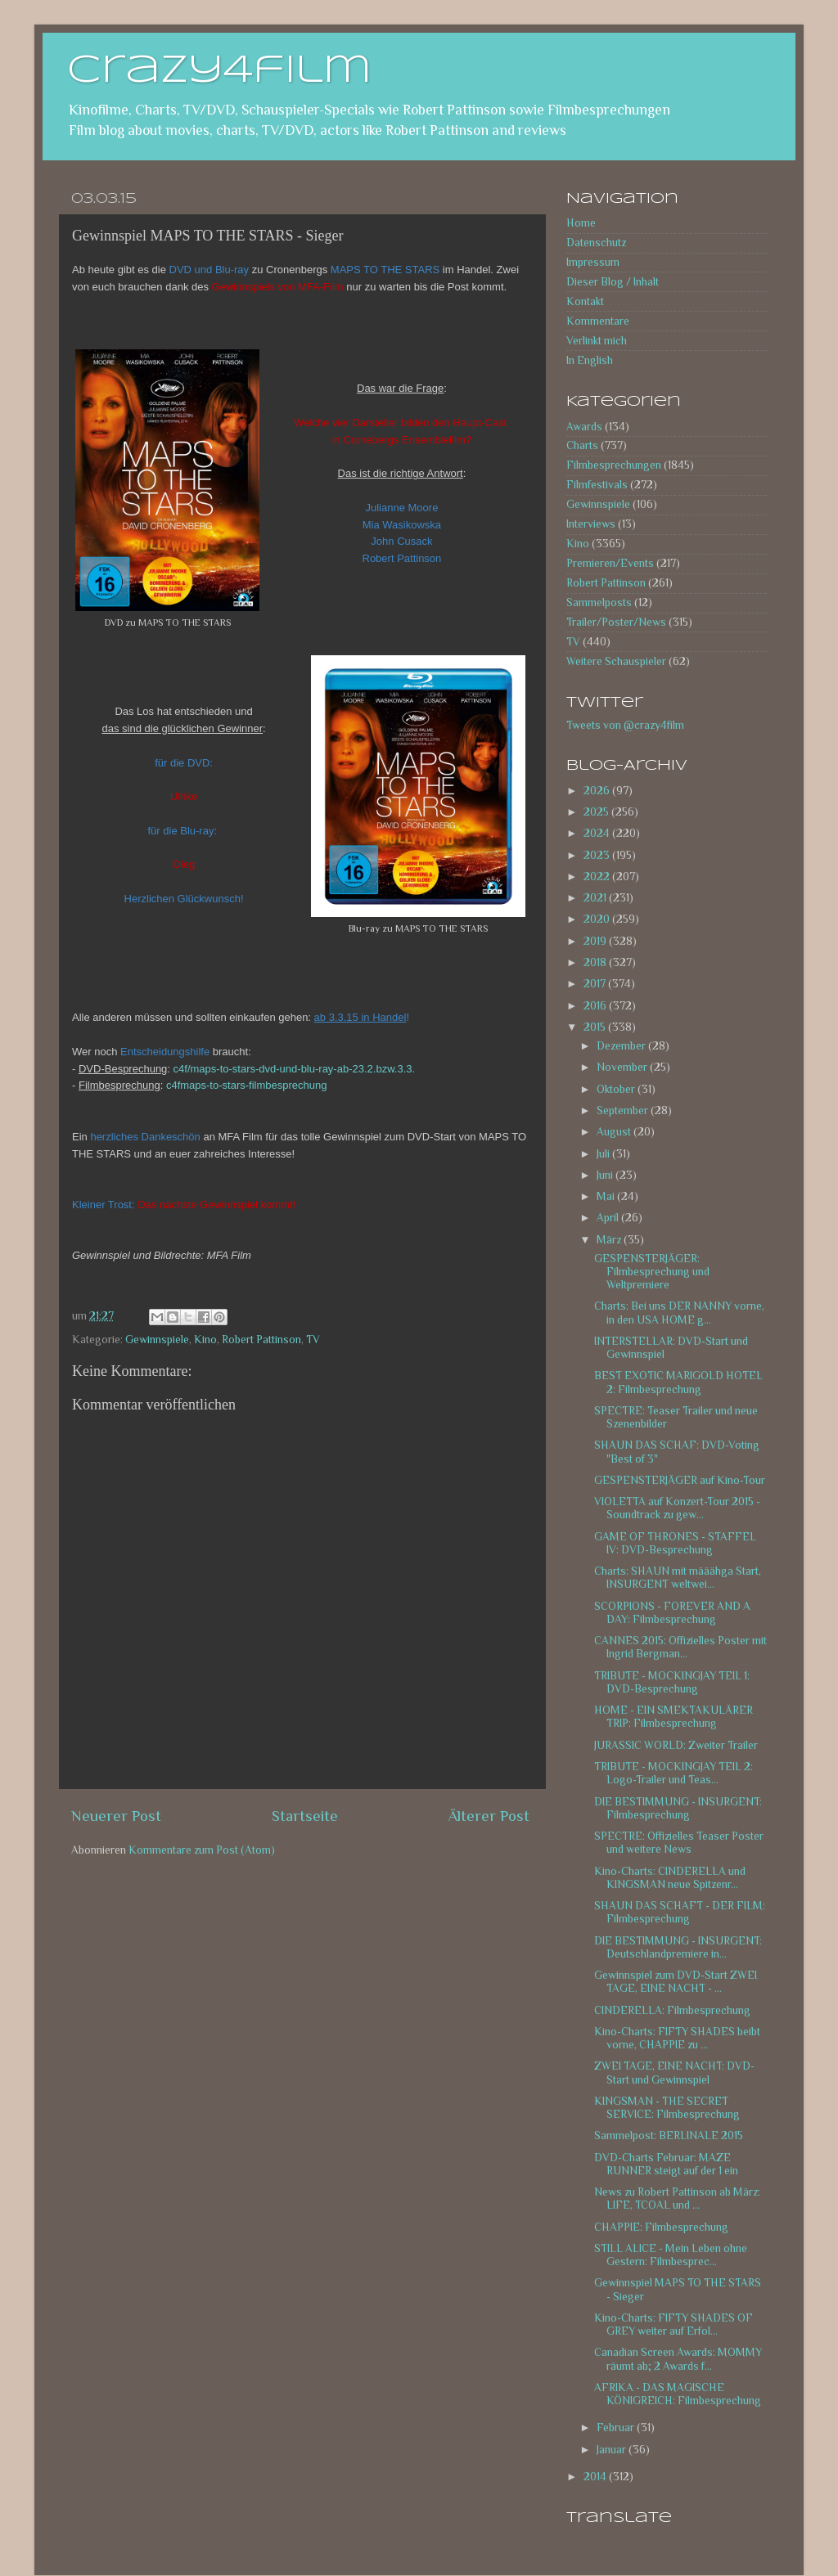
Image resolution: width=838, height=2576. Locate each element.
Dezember (622, 1046)
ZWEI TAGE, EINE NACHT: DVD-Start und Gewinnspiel (674, 2072)
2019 (596, 941)
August (615, 1132)
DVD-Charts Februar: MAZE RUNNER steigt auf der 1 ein (666, 2164)
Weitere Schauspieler (616, 661)
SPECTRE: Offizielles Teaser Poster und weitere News (679, 1842)
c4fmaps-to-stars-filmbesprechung (246, 1085)
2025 (597, 812)
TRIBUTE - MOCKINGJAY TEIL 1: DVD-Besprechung (672, 1682)
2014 (596, 2476)
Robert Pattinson (261, 1339)
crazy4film (219, 71)
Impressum (592, 262)
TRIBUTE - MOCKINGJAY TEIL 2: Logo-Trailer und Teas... (673, 1773)
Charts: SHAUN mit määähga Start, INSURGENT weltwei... (677, 1577)
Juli (604, 1154)
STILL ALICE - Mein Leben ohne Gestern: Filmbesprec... (670, 2255)
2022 (597, 876)
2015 (595, 1027)
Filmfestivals (597, 485)
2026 (597, 790)
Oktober (617, 1089)
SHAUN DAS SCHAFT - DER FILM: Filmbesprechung (679, 1912)
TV (313, 1339)
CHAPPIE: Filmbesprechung (661, 2227)
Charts (582, 445)
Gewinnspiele (157, 1339)
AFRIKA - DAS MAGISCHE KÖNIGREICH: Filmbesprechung (677, 2394)
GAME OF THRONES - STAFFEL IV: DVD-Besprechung (675, 1543)
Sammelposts (599, 602)
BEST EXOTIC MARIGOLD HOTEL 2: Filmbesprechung (678, 1382)
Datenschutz (596, 242)
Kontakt (585, 301)
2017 (595, 984)
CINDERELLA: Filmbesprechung (672, 2010)
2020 (597, 919)
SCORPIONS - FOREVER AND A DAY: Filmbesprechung (672, 1612)
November (623, 1067)
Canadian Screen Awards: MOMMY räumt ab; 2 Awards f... (678, 2358)
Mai (607, 1196)
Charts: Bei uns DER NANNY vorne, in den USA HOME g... (679, 1312)
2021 (596, 898)
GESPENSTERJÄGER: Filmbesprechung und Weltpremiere (652, 1271)
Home (581, 223)
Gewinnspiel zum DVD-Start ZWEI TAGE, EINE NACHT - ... (675, 1981)
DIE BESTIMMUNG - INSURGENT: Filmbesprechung (678, 1808)
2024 (597, 833)
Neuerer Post (116, 1815)
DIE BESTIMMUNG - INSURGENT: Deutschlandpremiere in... (678, 1947)
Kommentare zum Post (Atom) (201, 1850)
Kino (205, 1339)
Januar (612, 2449)
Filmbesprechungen (613, 465)
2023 (597, 855)
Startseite (305, 1815)
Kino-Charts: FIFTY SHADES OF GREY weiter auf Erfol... (673, 2324)
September (624, 1110)
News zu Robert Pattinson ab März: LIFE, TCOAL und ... (677, 2198)
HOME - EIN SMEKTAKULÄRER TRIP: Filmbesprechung (673, 1716)
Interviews (590, 524)
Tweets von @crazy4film (625, 725)
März (610, 1240)
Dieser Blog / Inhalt (612, 282)
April (609, 1218)
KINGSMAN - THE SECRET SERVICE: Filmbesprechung (667, 2107)
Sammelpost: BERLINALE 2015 (668, 2135)
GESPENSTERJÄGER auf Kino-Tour (679, 1480)
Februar (617, 2427)
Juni (606, 1175)
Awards (584, 426)
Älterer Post (488, 1815)
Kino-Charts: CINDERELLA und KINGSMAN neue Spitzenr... (670, 1877)
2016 (596, 1006)
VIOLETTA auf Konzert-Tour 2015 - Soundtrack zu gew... (677, 1508)
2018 (596, 962)
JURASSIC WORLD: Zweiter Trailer (676, 1745)
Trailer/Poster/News (616, 622)
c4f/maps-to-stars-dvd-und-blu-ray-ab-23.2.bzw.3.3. (294, 1069)
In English (589, 360)
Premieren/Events (610, 563)
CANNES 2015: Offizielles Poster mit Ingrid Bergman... (680, 1647)
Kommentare (597, 321)
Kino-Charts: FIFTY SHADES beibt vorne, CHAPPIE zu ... (677, 2038)
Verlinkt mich (596, 341)
